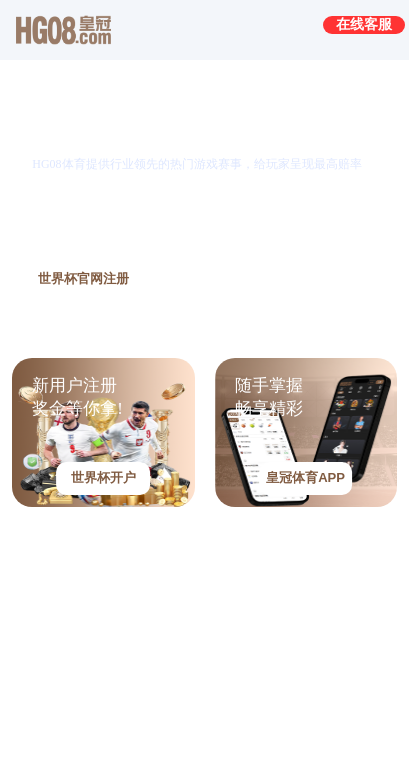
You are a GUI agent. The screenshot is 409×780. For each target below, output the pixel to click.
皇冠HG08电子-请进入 (106, 649)
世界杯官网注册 (83, 278)
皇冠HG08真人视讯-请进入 (123, 568)
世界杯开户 (103, 477)
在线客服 (364, 24)
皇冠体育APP (305, 477)
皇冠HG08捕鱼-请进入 (106, 729)
